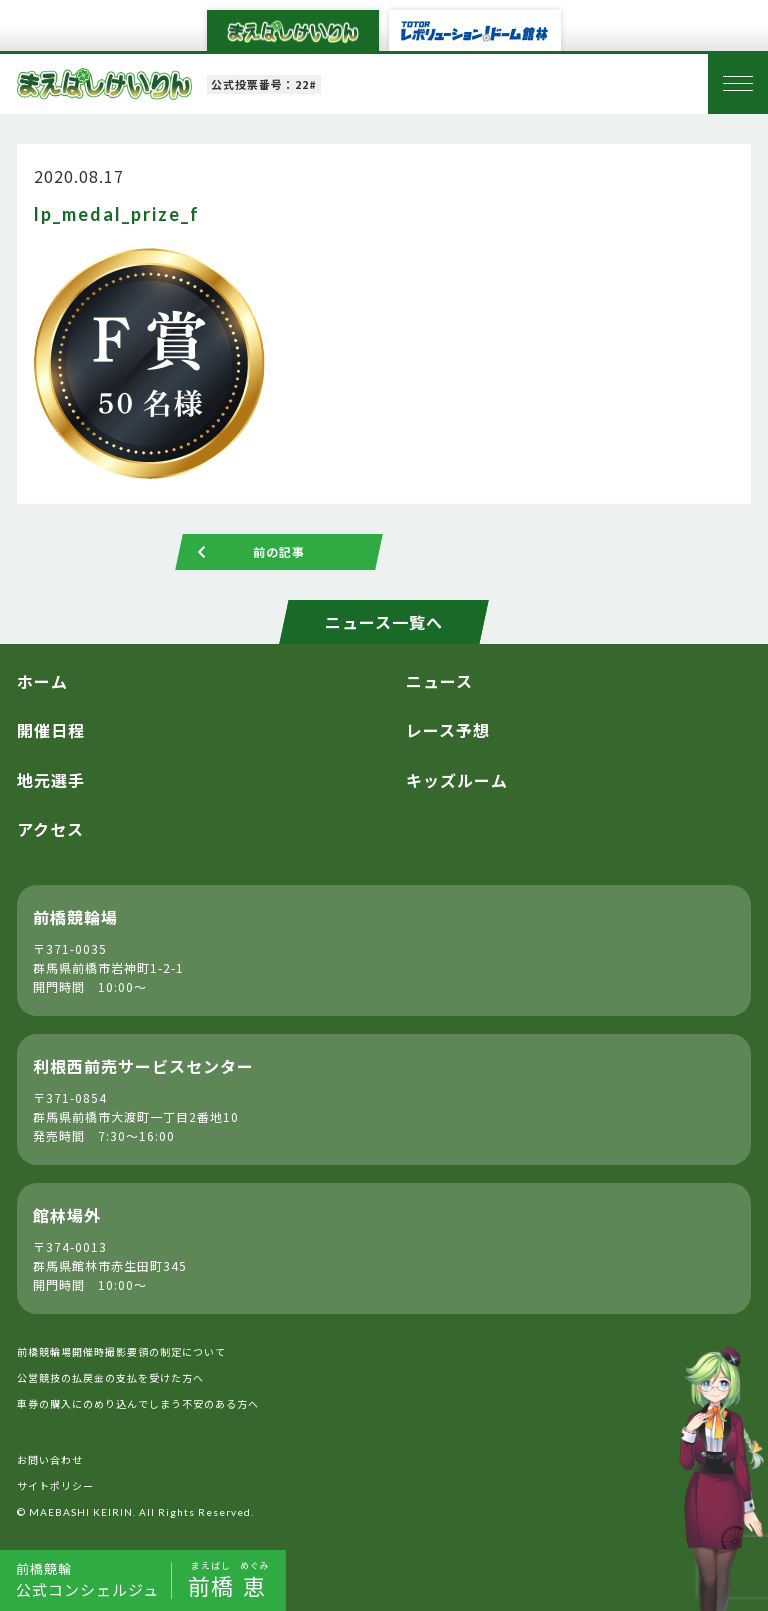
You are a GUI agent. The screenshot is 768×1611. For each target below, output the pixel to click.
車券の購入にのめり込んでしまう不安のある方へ (138, 1403)
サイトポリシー (55, 1485)
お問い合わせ (50, 1459)
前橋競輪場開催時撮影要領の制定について (121, 1351)
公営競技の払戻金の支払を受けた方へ (110, 1377)
